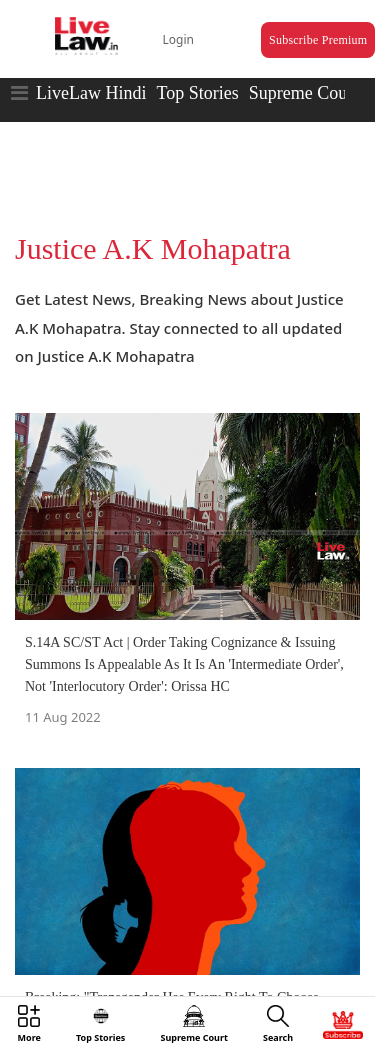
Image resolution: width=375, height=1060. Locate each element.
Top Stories (197, 93)
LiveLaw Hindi (91, 93)
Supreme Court (304, 93)
